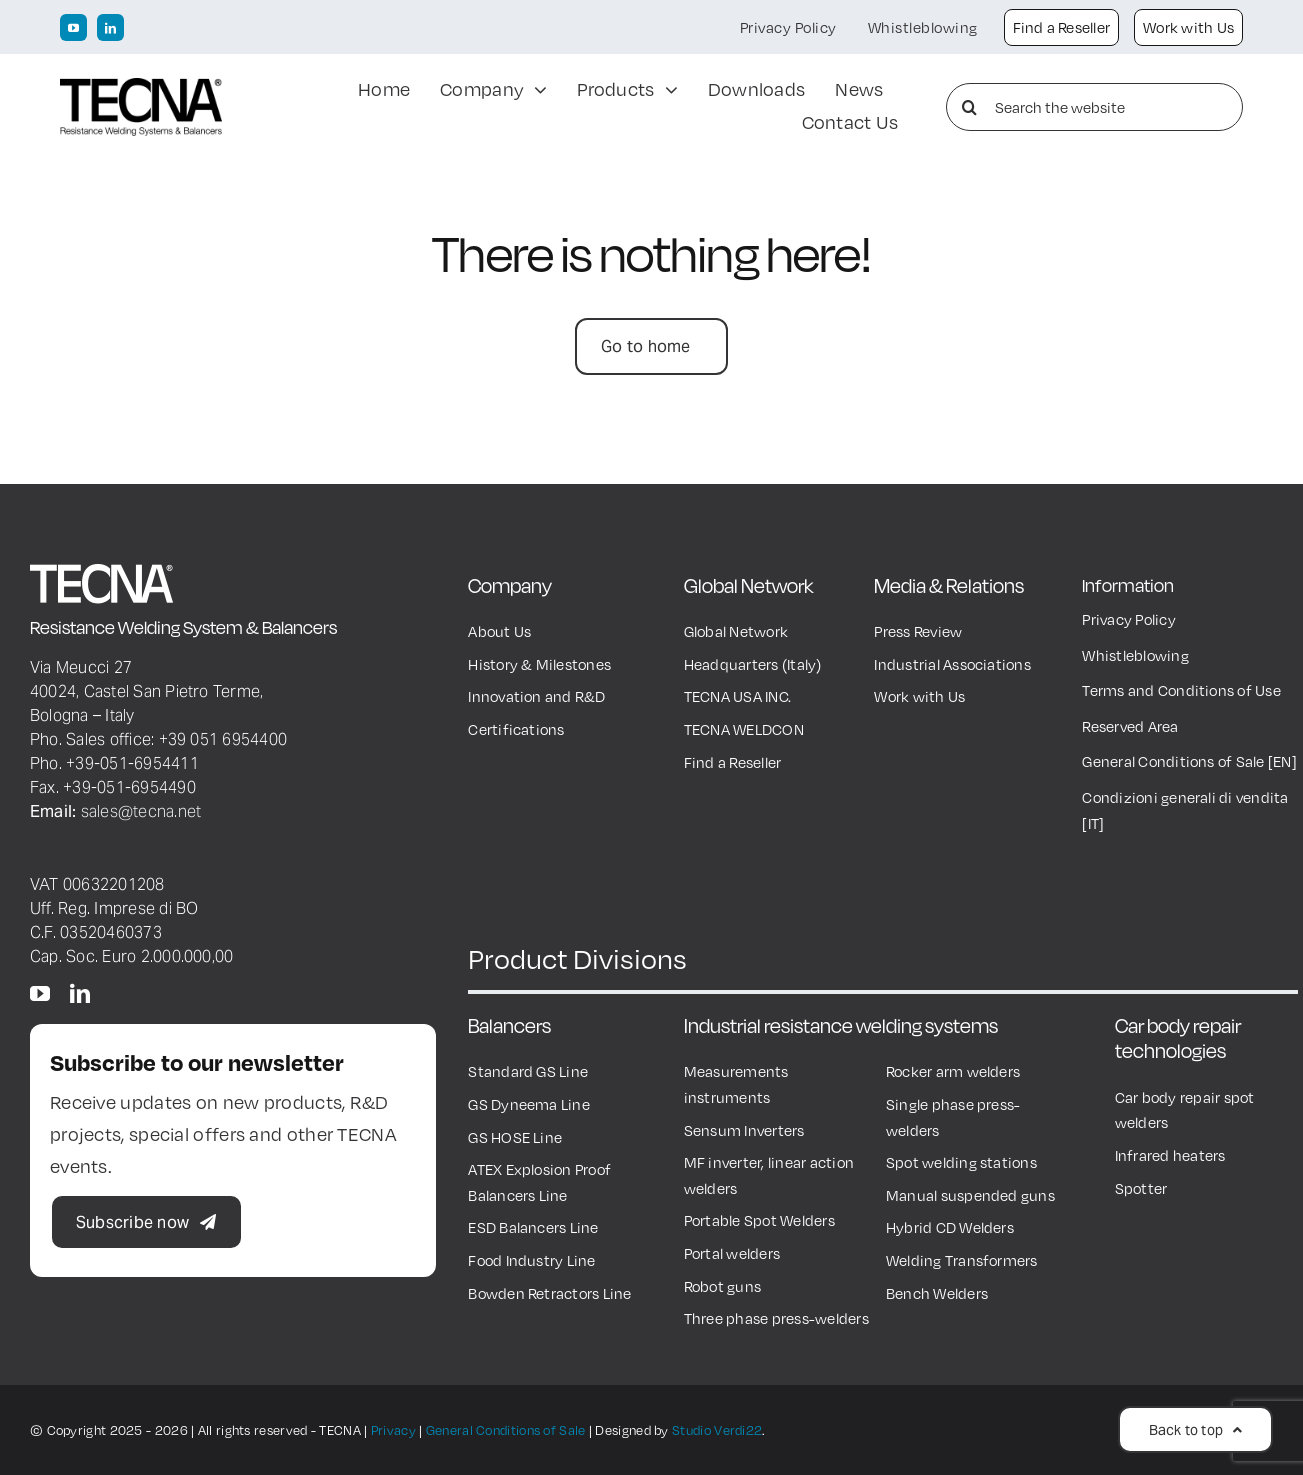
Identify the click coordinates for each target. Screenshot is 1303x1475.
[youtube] (73, 27)
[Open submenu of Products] (666, 90)
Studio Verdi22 (717, 1430)
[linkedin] (110, 27)
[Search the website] (1094, 107)
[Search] (970, 107)
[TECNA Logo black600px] (141, 88)
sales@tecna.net (141, 811)
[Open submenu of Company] (535, 90)
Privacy (393, 1430)
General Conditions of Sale (506, 1430)
